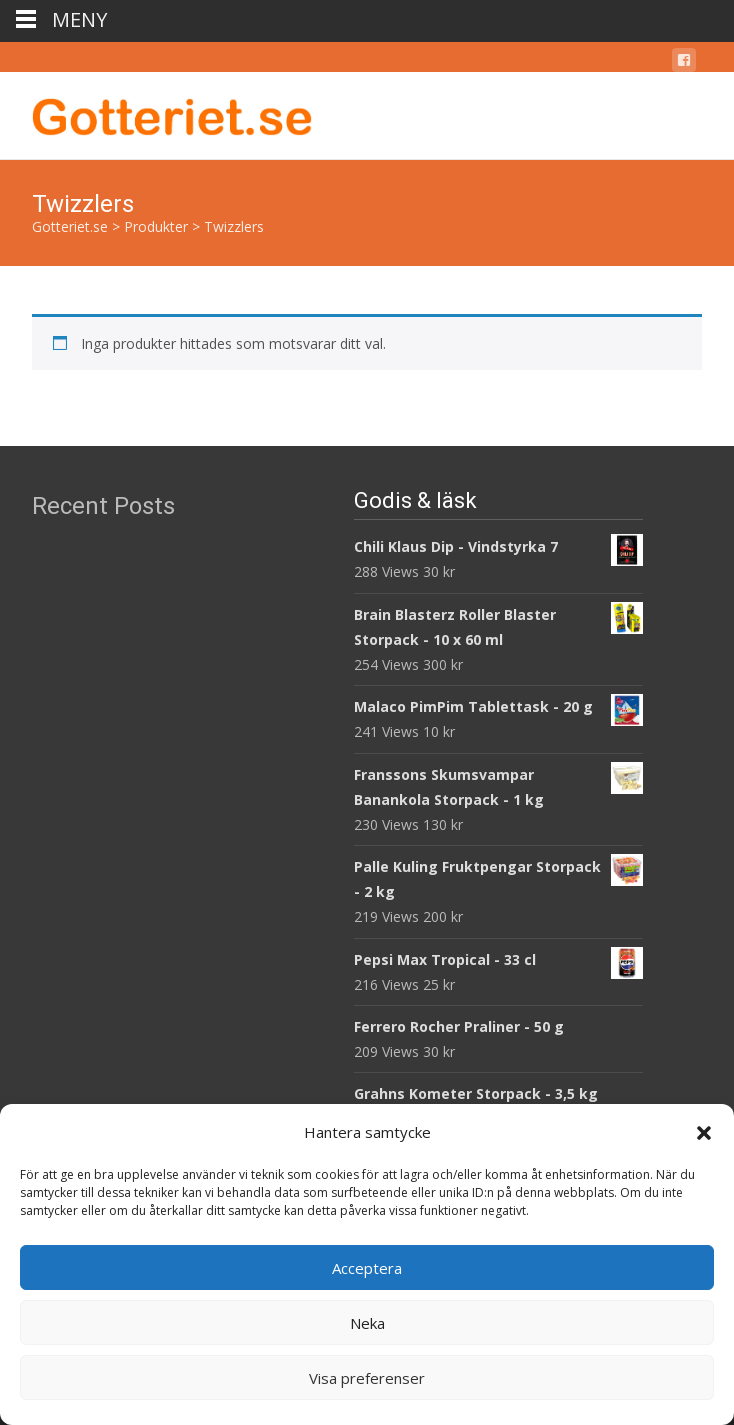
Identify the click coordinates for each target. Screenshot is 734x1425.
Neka (367, 1323)
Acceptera (367, 1268)
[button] (704, 1133)
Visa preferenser (367, 1378)
